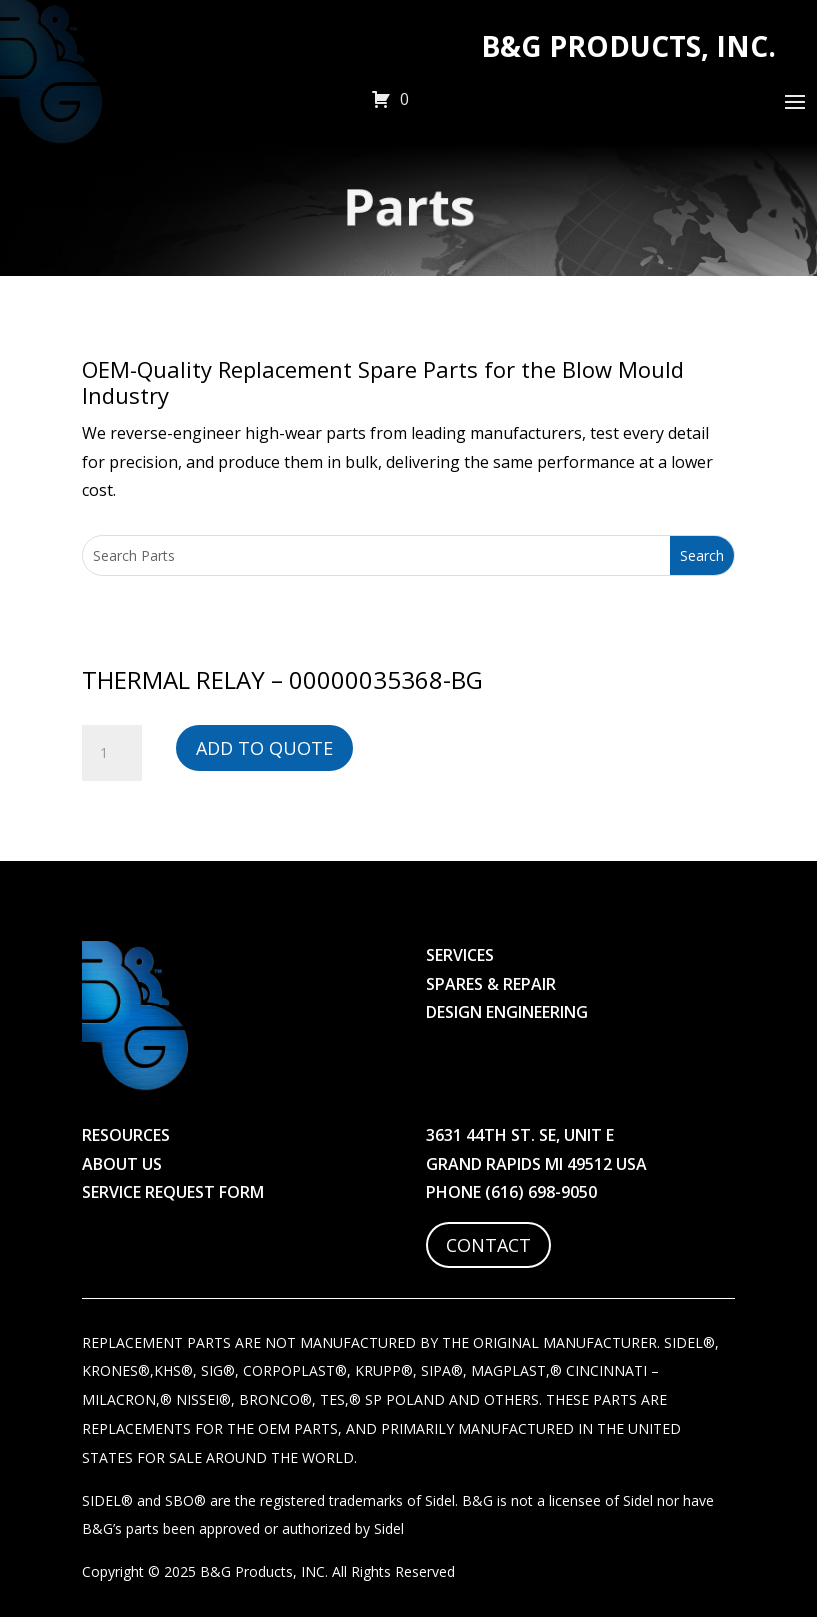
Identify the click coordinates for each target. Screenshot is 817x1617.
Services (460, 955)
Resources (126, 1135)
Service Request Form (173, 1192)
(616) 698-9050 (541, 1192)
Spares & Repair (491, 984)
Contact (488, 1245)
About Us (122, 1164)
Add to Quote (264, 748)
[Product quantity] (112, 753)
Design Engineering (507, 1012)
